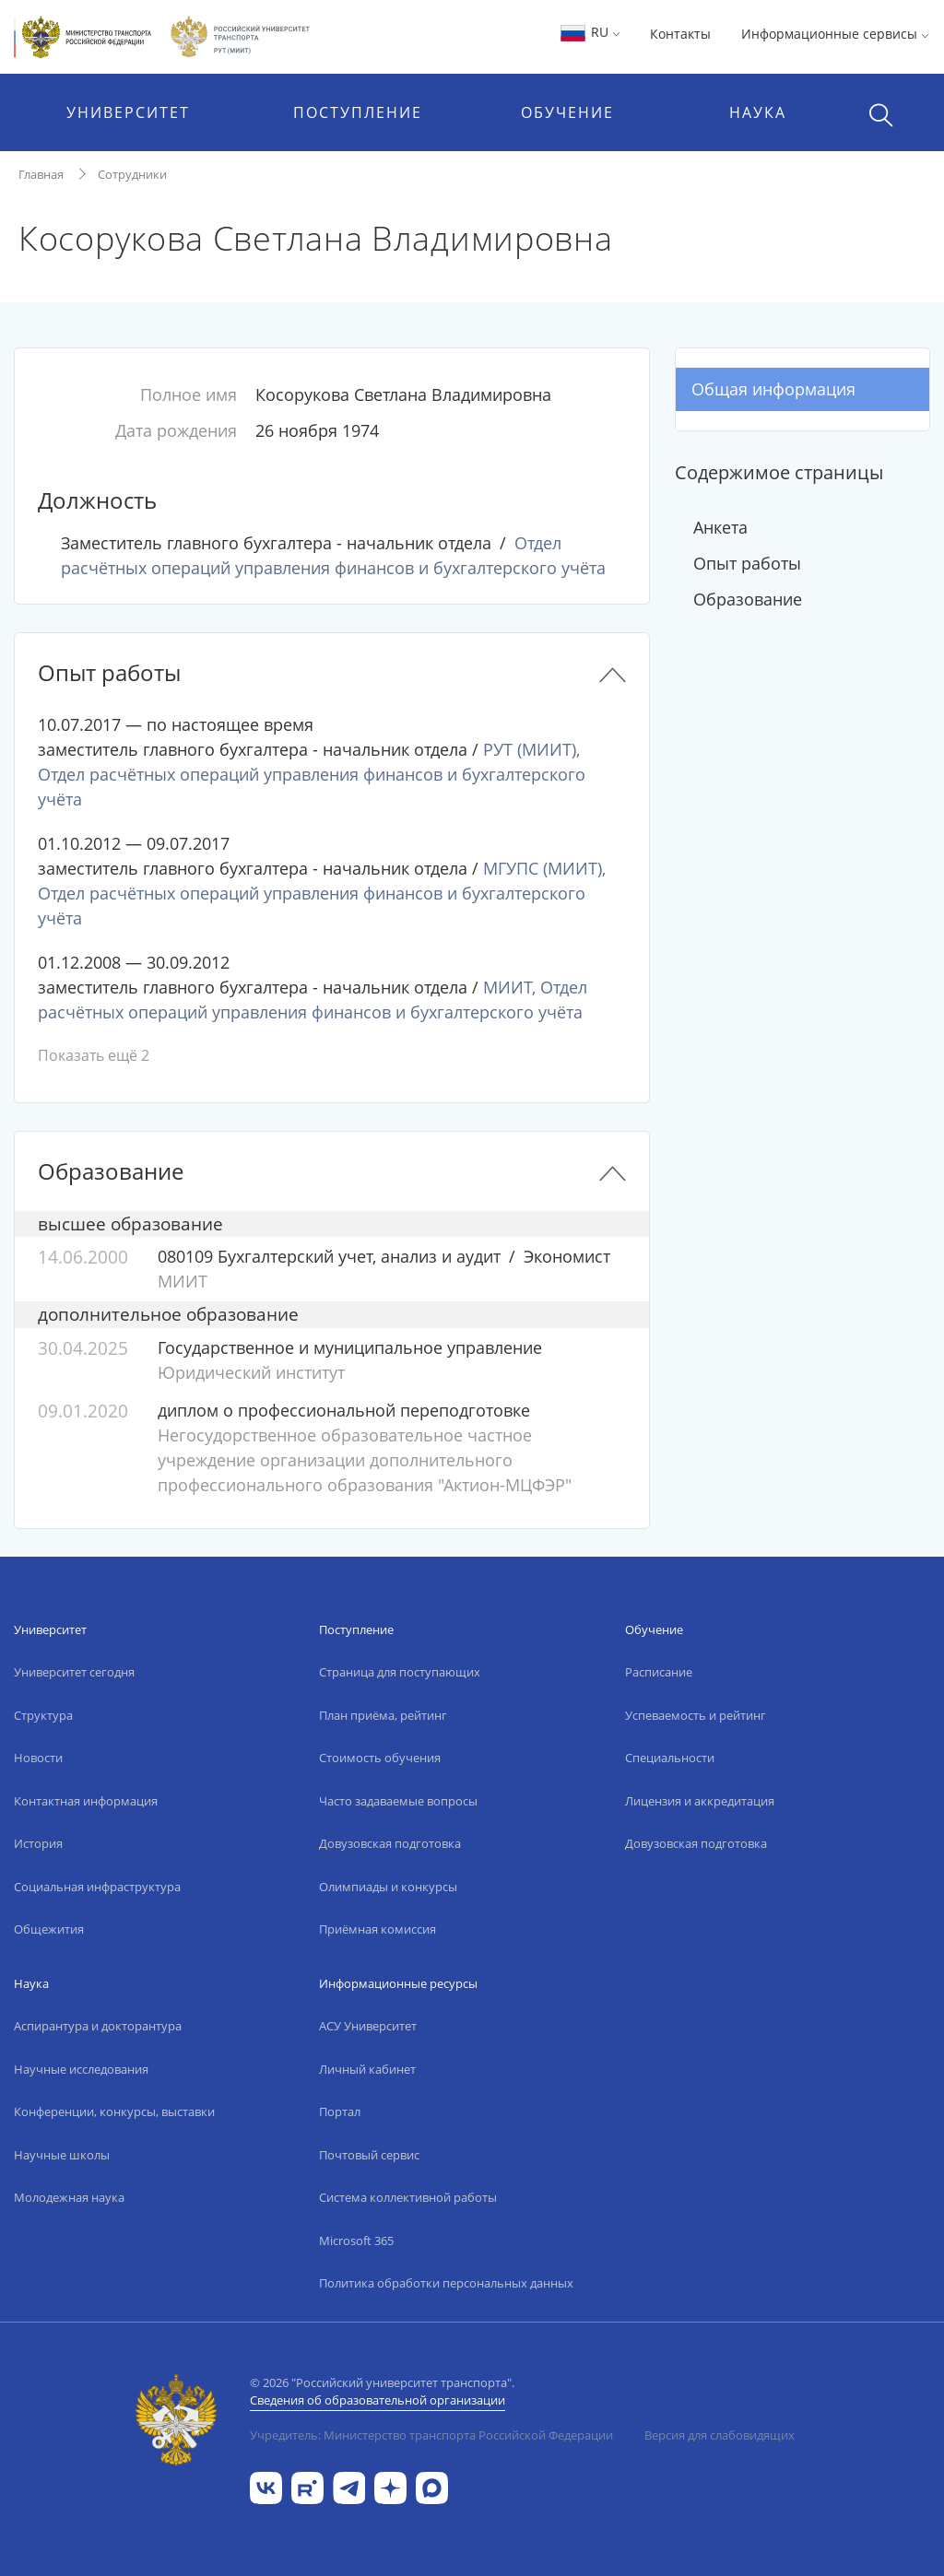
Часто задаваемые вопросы (398, 1801)
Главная (41, 174)
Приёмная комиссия (377, 1929)
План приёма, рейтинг (383, 1715)
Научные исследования (81, 2069)
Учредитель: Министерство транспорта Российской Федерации (431, 2435)
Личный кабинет (367, 2069)
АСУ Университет (368, 2025)
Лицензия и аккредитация (699, 1801)
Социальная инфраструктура (97, 1886)
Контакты (680, 33)
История (38, 1843)
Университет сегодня (74, 1672)
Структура (43, 1715)
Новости (38, 1757)
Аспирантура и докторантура (98, 2025)
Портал (339, 2111)
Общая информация (773, 389)
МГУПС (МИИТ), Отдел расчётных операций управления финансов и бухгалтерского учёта (322, 893)
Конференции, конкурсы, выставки (114, 2111)
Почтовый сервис (369, 2155)
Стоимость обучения (380, 1757)
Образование (747, 599)
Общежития (49, 1929)
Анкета (720, 527)
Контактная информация (86, 1801)
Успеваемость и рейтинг (695, 1715)
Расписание (658, 1672)
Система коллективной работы (408, 2197)
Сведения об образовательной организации (377, 2400)
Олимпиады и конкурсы (388, 1886)
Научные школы (62, 2155)
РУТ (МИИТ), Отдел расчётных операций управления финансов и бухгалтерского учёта (311, 774)
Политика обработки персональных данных (446, 2283)
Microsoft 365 (356, 2240)
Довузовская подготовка (390, 1843)
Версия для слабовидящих (719, 2435)
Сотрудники (132, 174)
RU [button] (589, 32)
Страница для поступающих (399, 1672)
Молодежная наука (69, 2197)
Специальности (669, 1757)
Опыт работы (747, 563)
